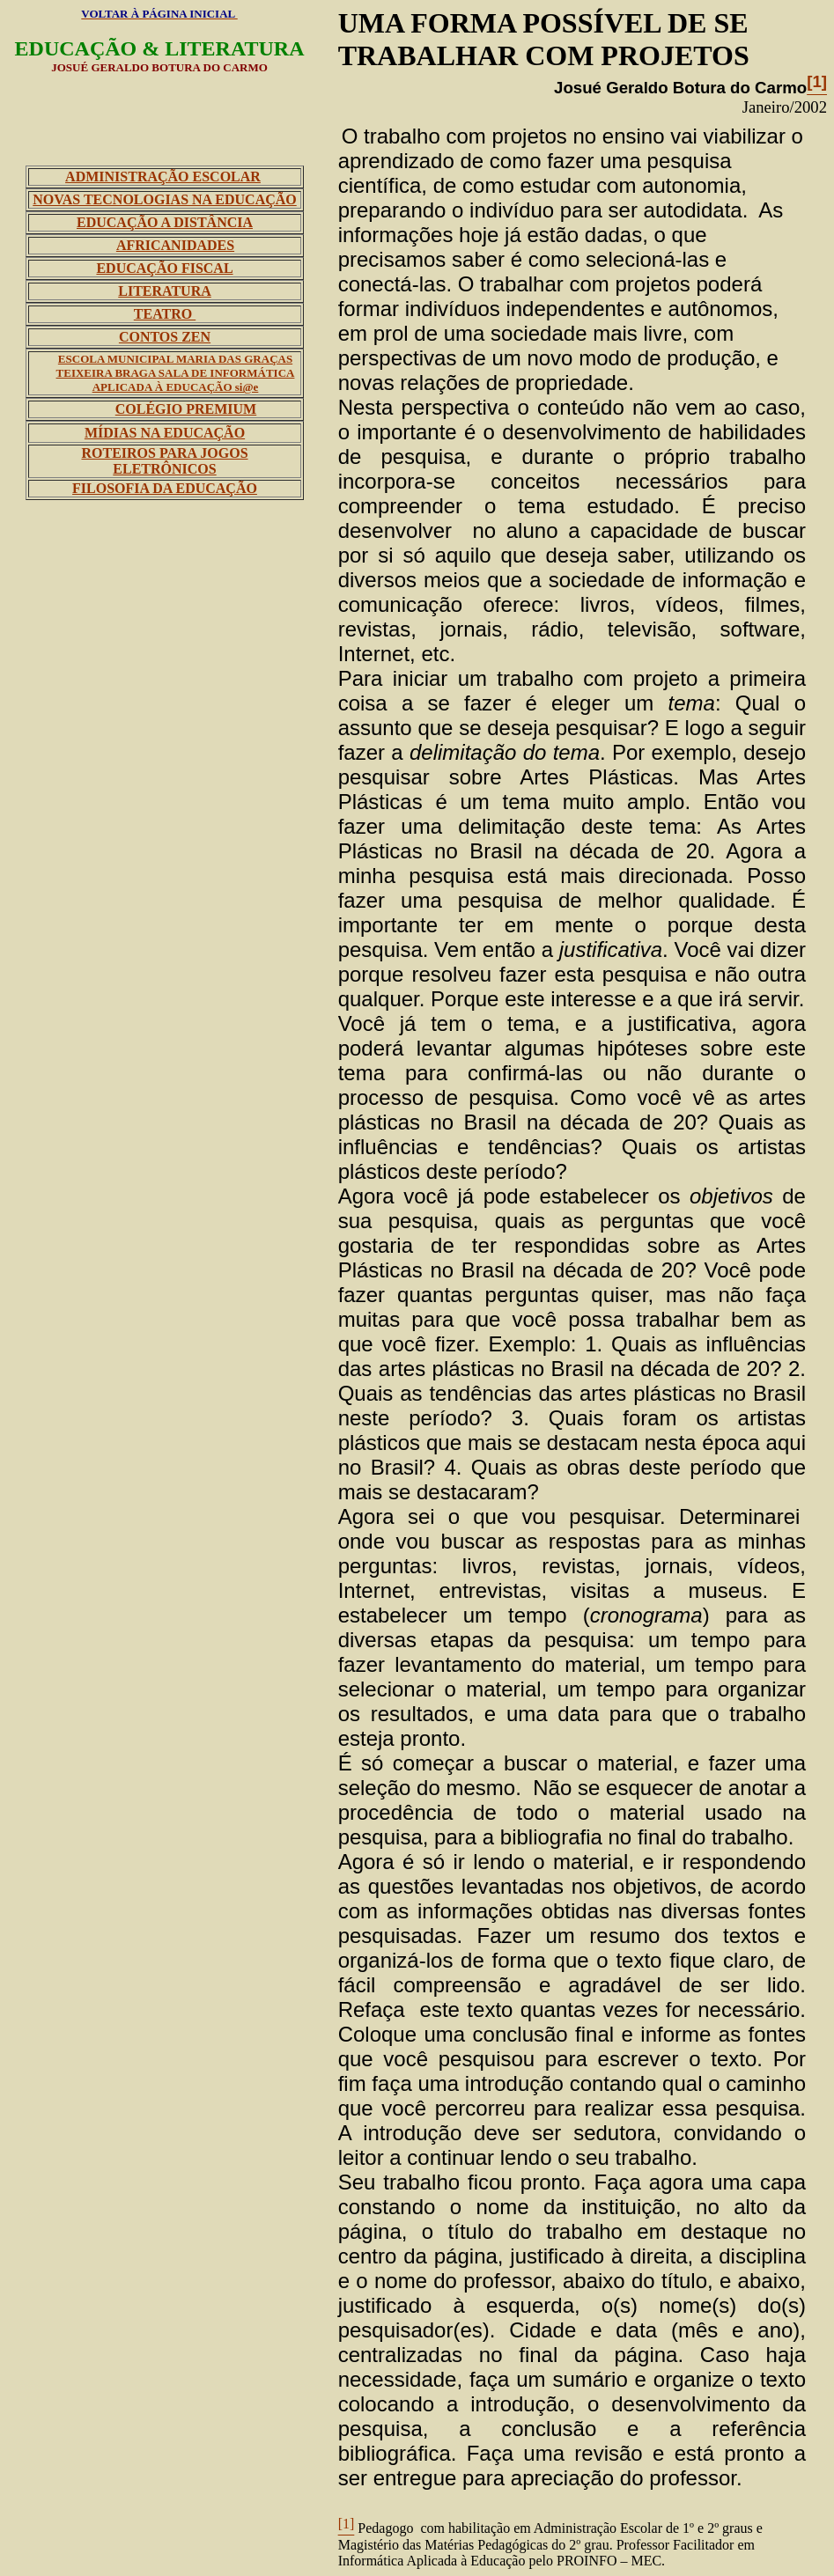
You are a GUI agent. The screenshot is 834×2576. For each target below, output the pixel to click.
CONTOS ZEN (164, 336)
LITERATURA (164, 290)
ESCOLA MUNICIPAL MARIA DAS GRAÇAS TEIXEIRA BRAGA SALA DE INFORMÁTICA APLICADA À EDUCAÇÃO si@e (175, 373)
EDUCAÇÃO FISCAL (164, 268)
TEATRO (165, 313)
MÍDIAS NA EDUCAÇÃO (165, 432)
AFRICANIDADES (175, 245)
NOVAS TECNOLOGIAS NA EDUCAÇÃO (164, 199)
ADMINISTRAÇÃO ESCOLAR (163, 176)
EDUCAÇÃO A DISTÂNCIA (165, 222)
